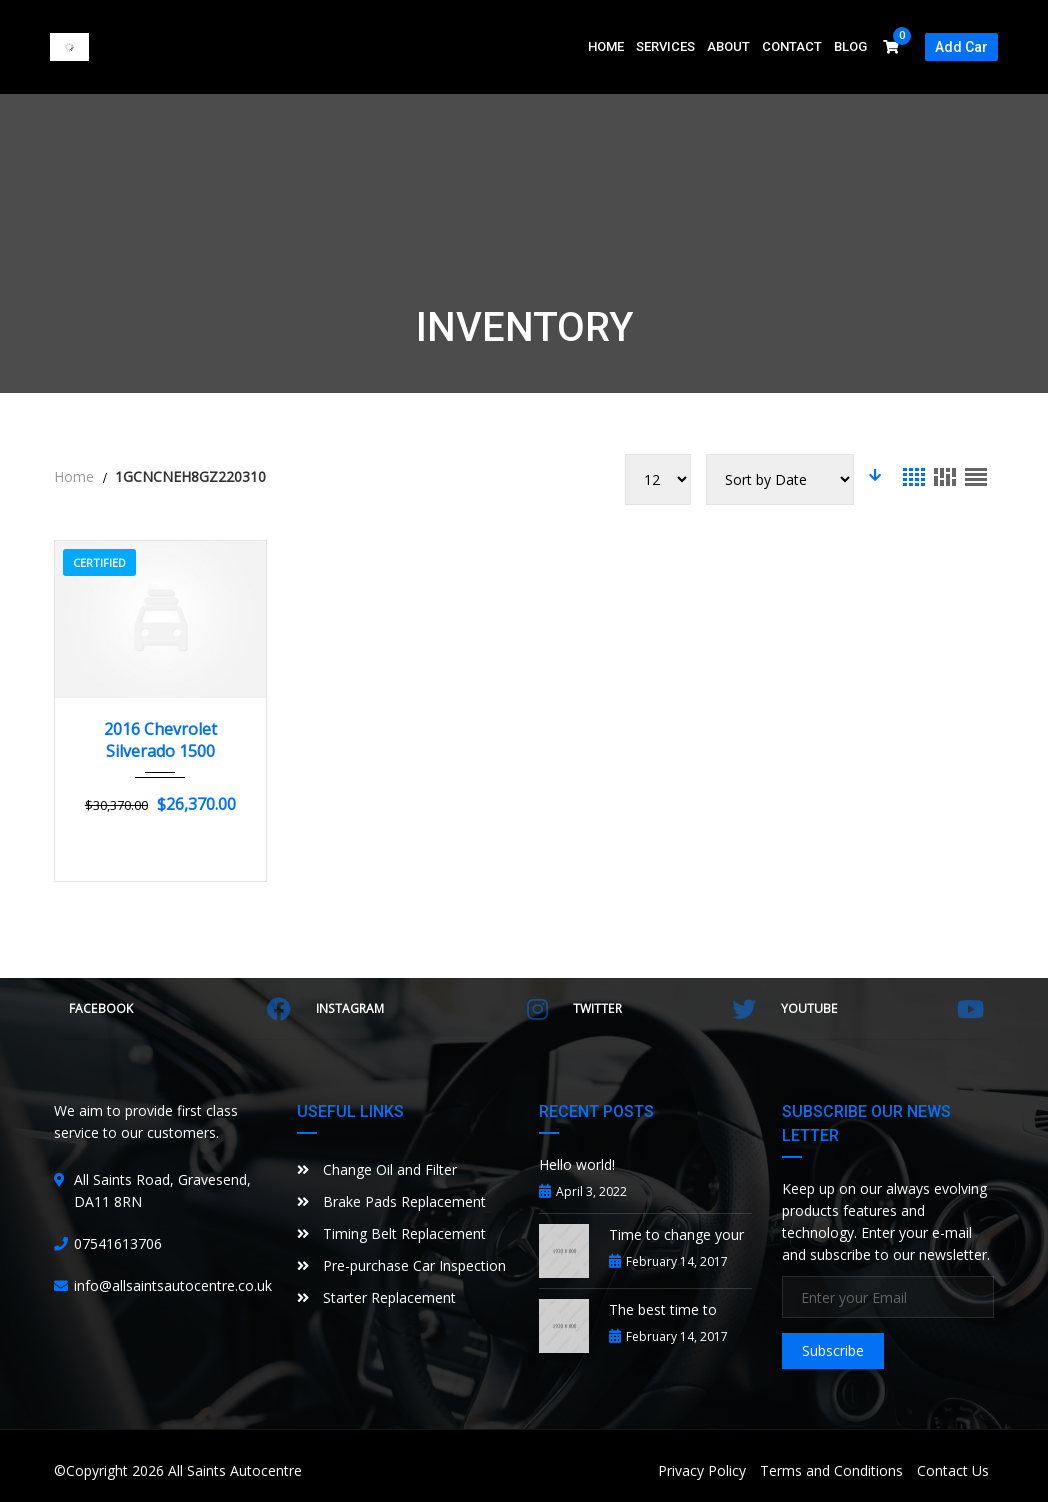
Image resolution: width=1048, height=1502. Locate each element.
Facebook (180, 1009)
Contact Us (953, 1470)
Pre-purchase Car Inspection (401, 1265)
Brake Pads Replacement (391, 1201)
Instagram (432, 1009)
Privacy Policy (702, 1470)
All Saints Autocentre (235, 1470)
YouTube (882, 1009)
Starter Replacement (376, 1297)
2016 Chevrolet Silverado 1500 (160, 740)
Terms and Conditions (831, 1470)
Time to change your (676, 1234)
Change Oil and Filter (377, 1169)
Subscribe (833, 1350)
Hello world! (577, 1164)
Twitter (665, 1009)
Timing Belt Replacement (391, 1233)
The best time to (663, 1309)
